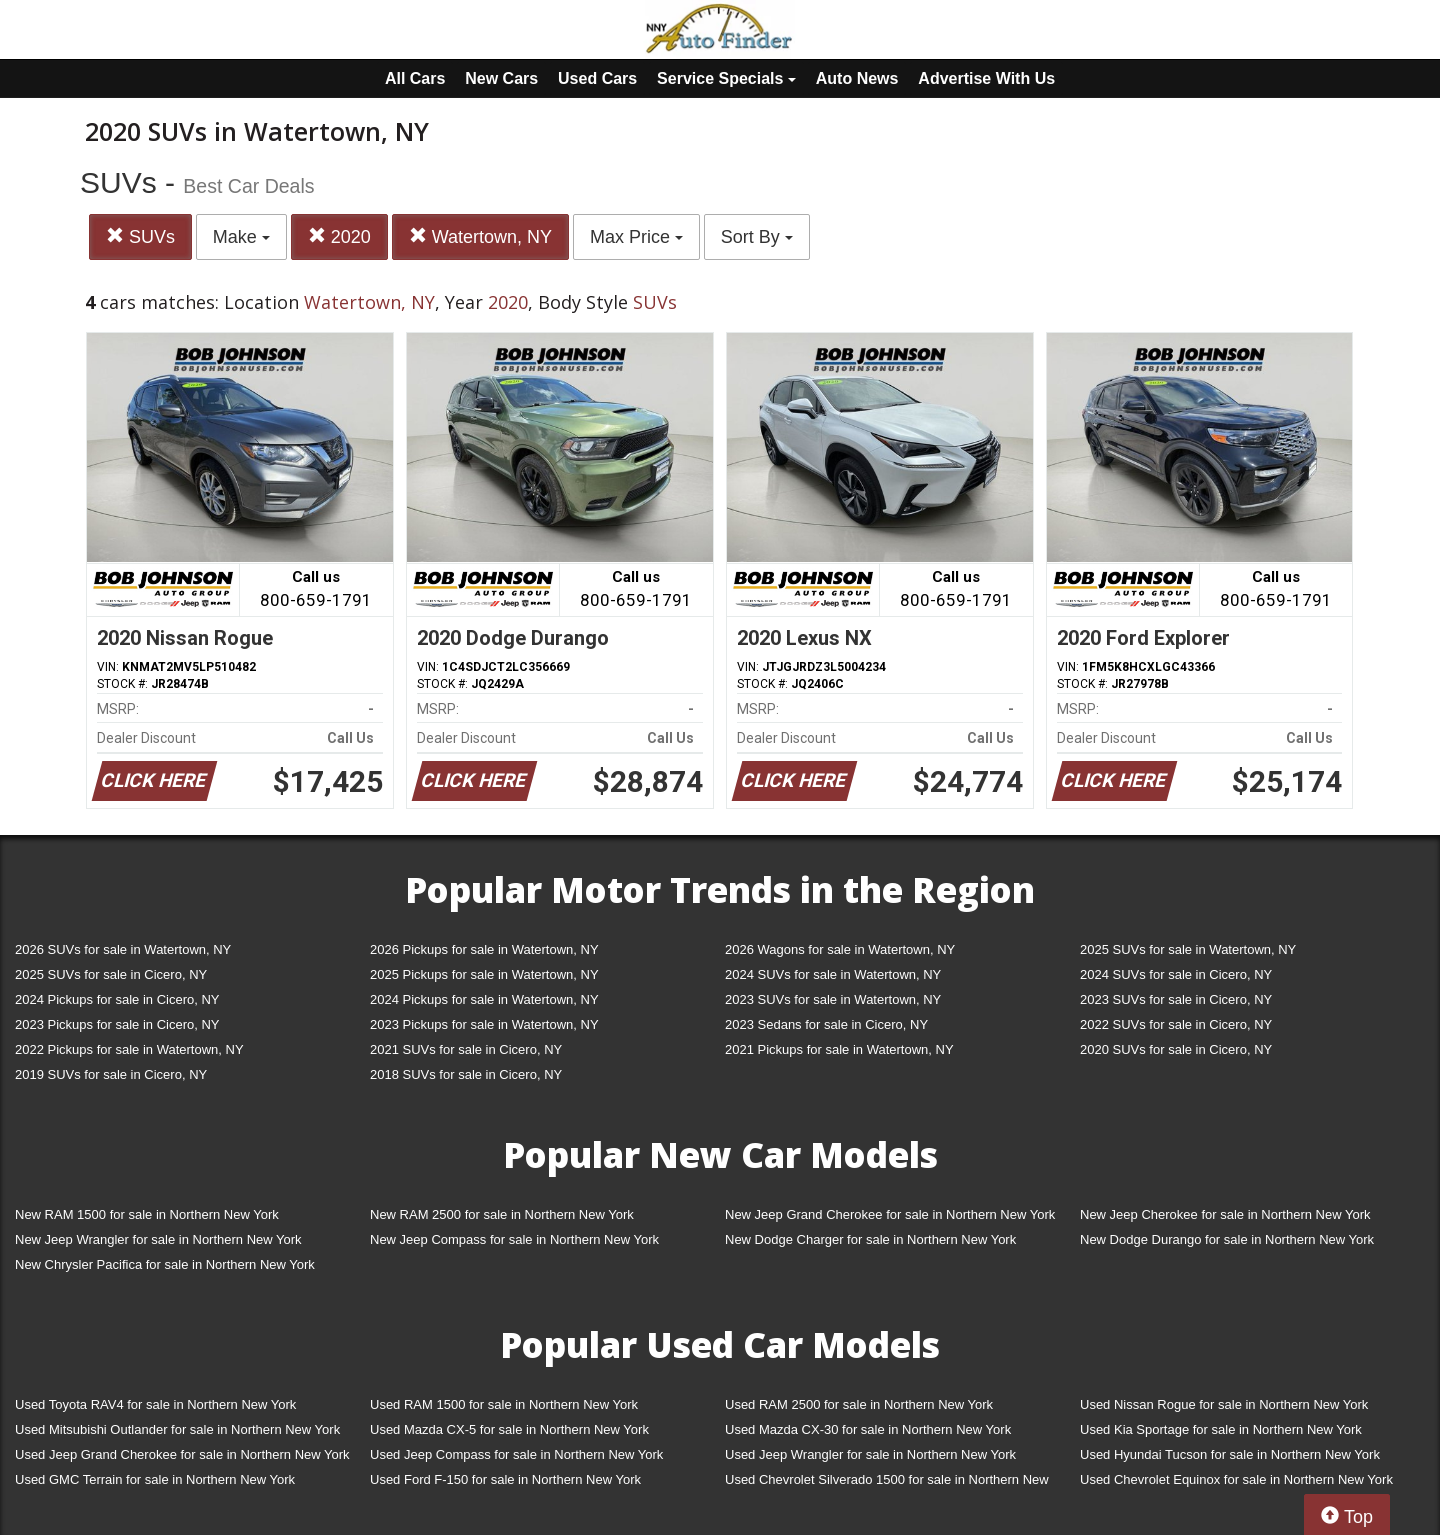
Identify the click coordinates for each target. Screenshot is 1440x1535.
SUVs (140, 236)
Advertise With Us (986, 78)
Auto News (857, 78)
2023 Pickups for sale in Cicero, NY (117, 1024)
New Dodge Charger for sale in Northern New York (870, 1239)
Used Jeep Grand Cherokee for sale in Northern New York (182, 1454)
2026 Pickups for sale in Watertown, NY (484, 949)
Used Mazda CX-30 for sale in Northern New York (868, 1429)
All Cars (415, 78)
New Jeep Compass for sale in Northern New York (514, 1239)
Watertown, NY (480, 236)
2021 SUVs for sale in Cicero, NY (466, 1049)
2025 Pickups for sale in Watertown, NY (484, 974)
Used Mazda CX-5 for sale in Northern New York (509, 1429)
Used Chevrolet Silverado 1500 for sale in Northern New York (887, 1483)
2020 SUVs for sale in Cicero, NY (1176, 1049)
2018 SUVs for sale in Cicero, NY (466, 1074)
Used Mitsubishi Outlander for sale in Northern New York (177, 1429)
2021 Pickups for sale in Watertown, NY (839, 1049)
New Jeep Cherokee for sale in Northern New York (1225, 1214)
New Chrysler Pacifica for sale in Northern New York (165, 1264)
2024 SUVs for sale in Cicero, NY (1176, 974)
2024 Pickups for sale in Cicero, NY (117, 999)
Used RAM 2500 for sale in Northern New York (859, 1404)
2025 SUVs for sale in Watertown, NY (1188, 949)
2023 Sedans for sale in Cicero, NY (826, 1024)
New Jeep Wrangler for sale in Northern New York (158, 1239)
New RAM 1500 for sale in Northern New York (147, 1214)
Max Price (636, 237)
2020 (339, 236)
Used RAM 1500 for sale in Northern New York (504, 1404)
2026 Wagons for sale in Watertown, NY (840, 949)
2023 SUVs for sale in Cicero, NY (1176, 999)
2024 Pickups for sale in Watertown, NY (484, 999)
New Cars (501, 78)
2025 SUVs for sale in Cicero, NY (111, 974)
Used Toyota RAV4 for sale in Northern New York (155, 1404)
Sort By (757, 237)
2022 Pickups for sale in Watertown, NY (129, 1049)
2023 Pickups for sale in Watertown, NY (484, 1024)
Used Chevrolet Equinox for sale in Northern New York (1236, 1479)
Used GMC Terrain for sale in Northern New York (155, 1479)
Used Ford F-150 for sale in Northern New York (505, 1479)
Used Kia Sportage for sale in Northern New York (1221, 1429)
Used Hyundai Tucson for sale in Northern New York (1230, 1454)
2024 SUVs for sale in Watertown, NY (833, 974)
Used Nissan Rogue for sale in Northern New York (1224, 1404)
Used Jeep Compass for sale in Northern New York (516, 1454)
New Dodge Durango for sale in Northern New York (1227, 1239)
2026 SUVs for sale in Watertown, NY (123, 949)
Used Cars (597, 78)
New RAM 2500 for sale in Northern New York (502, 1214)
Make (241, 237)
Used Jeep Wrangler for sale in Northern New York (870, 1454)
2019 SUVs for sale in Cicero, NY (111, 1074)
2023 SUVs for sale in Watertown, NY (833, 999)
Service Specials (726, 78)
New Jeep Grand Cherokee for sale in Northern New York (890, 1214)
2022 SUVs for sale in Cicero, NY (1176, 1024)
